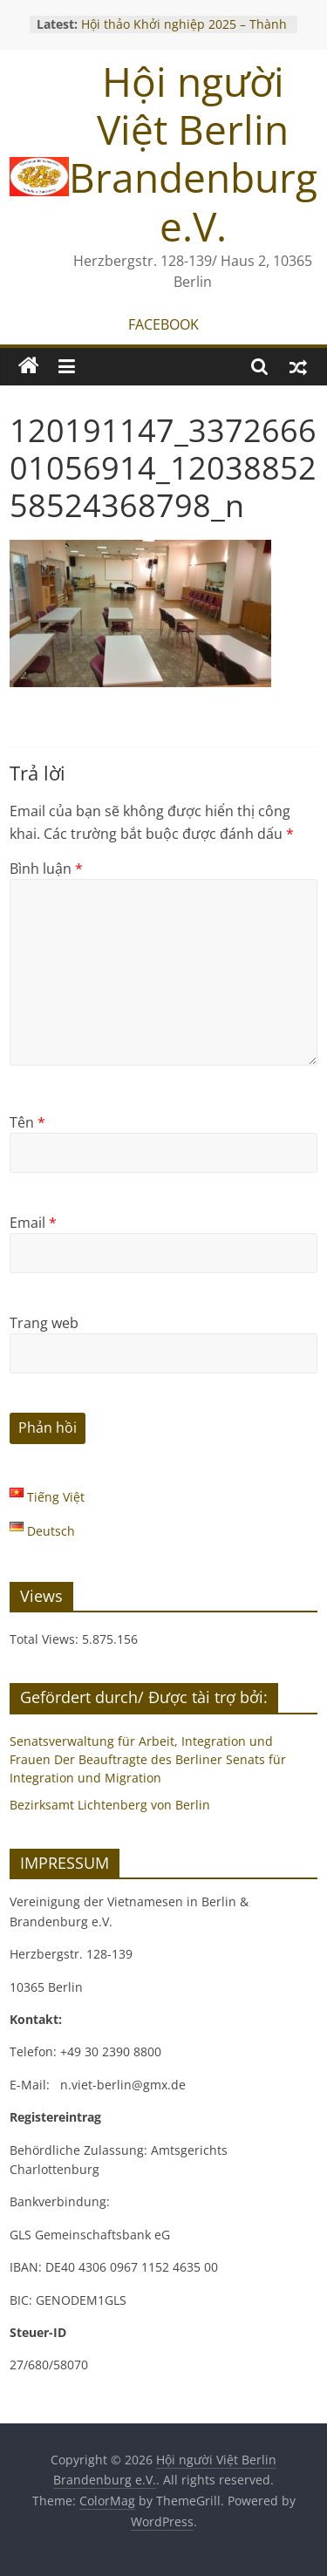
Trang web (44, 1322)
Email (33, 1222)
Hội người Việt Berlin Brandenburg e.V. (193, 153)
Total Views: (46, 1639)
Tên (27, 1122)
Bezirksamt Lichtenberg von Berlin (110, 1804)
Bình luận (46, 868)
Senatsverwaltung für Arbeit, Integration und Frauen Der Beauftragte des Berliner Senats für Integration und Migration (148, 1759)
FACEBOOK (163, 324)
